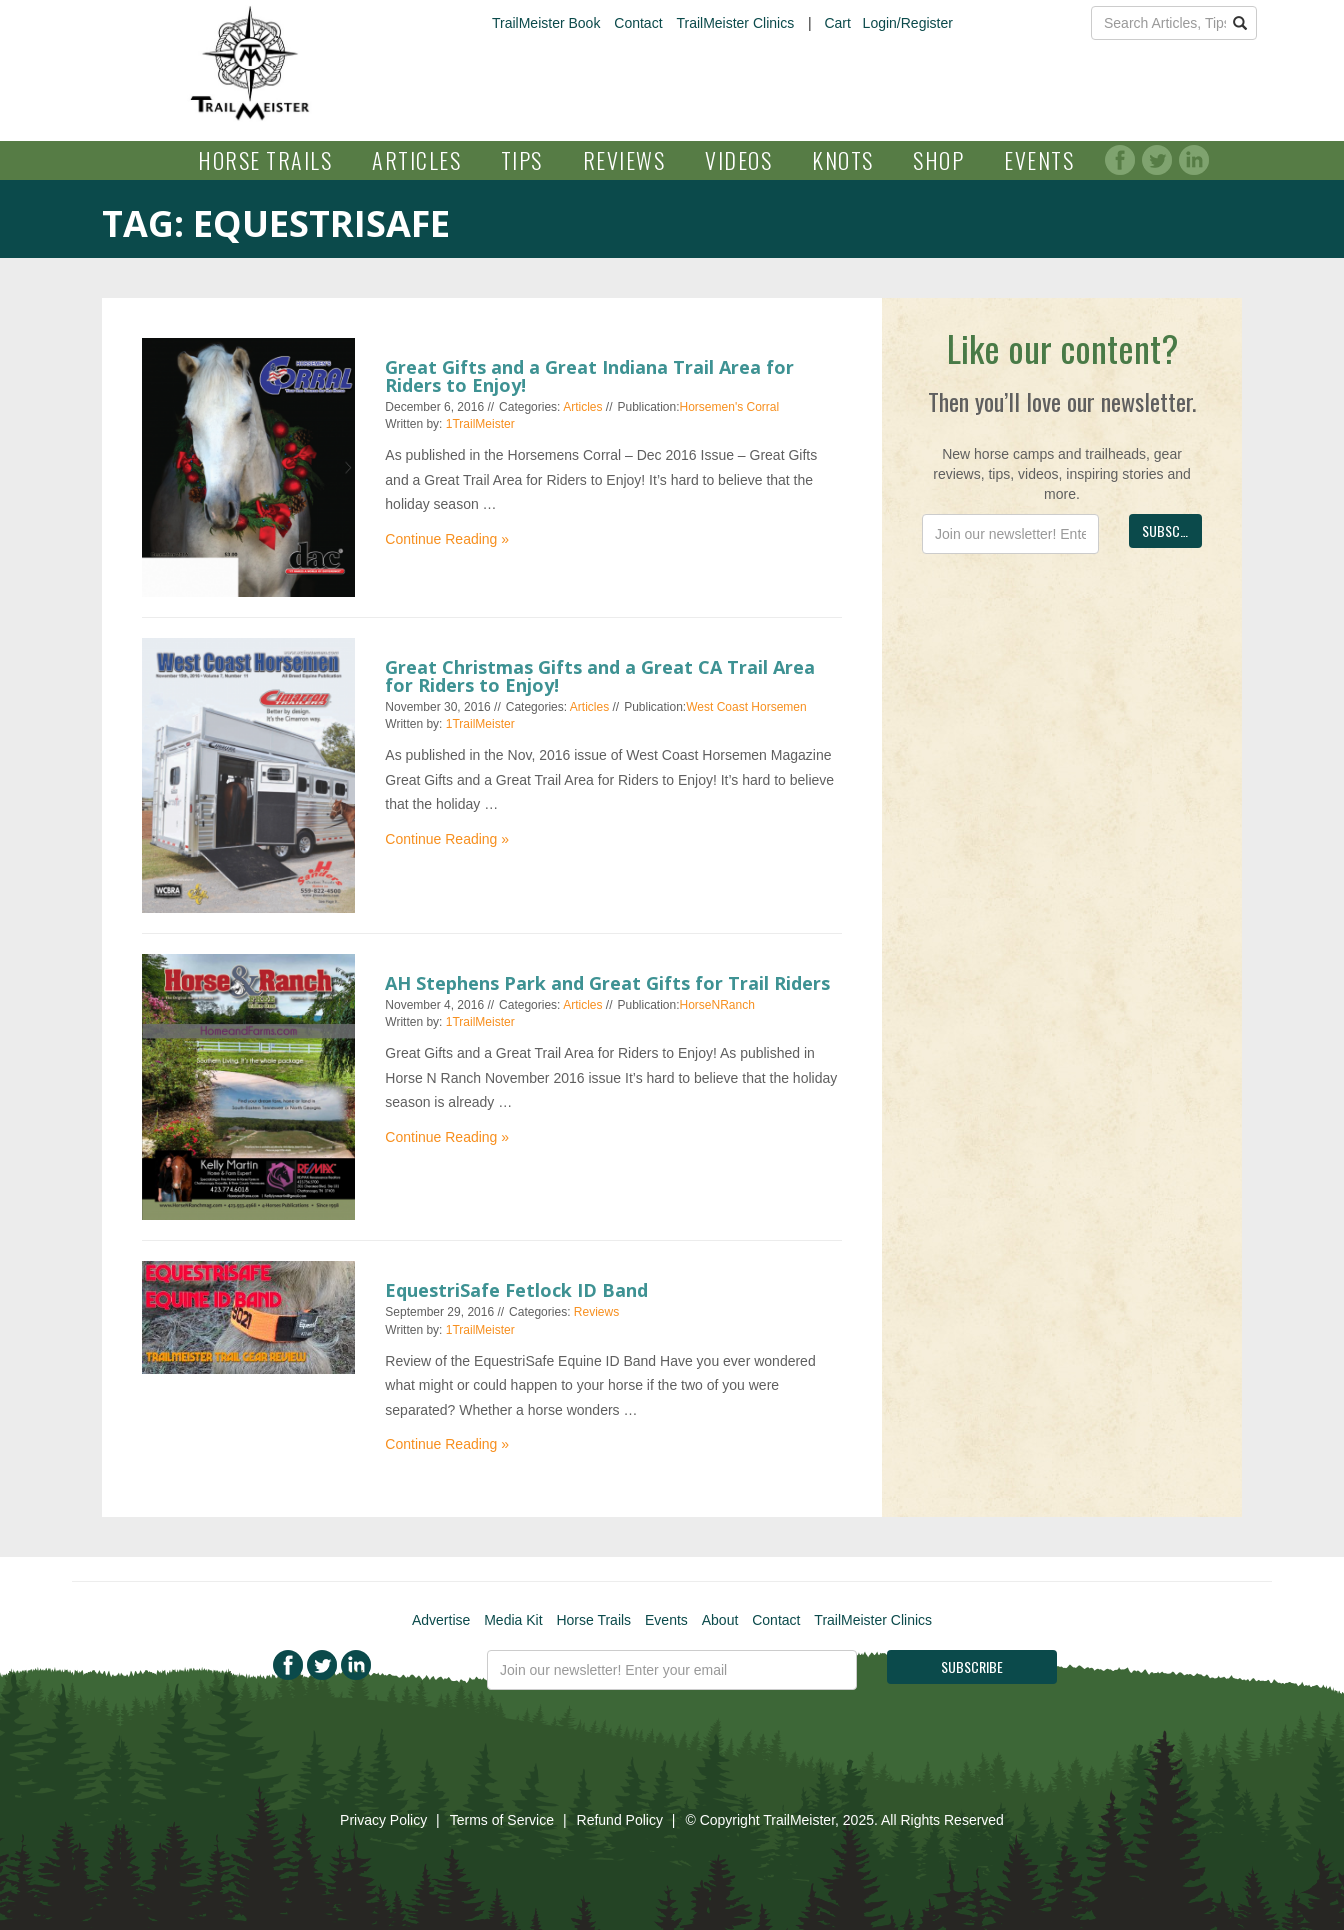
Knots (843, 160)
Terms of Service (502, 1820)
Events (1039, 160)
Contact (638, 23)
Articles (416, 160)
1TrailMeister (480, 424)
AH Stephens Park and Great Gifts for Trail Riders (607, 983)
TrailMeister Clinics (735, 23)
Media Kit (513, 1620)
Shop (938, 160)
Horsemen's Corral (730, 407)
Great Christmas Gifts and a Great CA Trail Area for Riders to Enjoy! (600, 676)
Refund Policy (620, 1820)
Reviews (624, 160)
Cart (837, 23)
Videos (738, 160)
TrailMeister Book (546, 23)
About (720, 1620)
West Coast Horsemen (746, 707)
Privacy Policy (383, 1820)
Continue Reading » (447, 539)
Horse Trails (265, 160)
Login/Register (908, 23)
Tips (522, 160)
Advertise (441, 1620)
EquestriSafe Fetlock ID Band (516, 1290)
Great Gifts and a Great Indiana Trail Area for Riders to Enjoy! (589, 376)
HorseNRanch (717, 1005)
